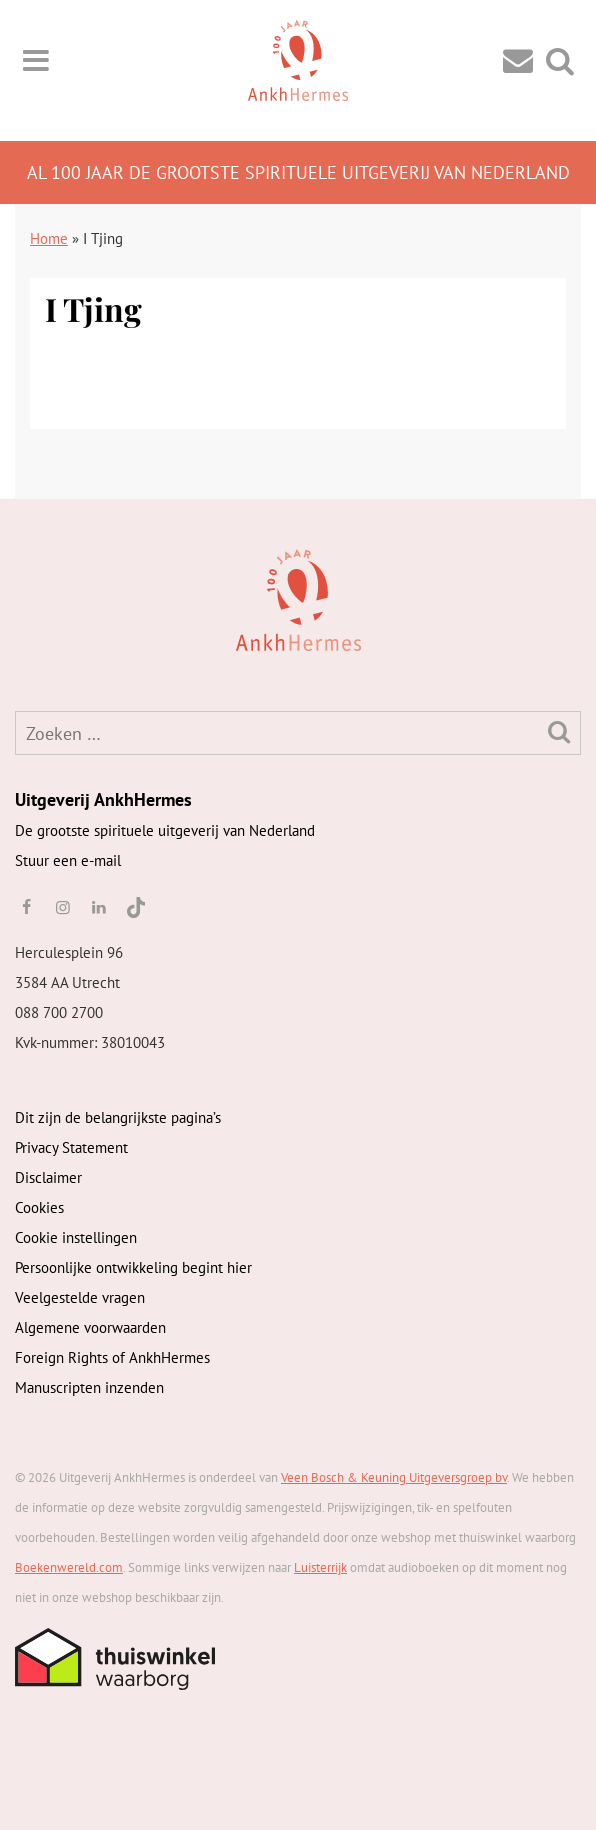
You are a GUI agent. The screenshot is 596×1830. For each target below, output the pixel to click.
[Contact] (518, 59)
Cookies (39, 1207)
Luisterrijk (320, 1567)
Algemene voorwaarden (90, 1327)
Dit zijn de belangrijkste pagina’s (118, 1117)
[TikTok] (134, 907)
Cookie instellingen (76, 1237)
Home (49, 238)
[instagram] (62, 907)
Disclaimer (48, 1177)
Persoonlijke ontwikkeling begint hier (133, 1267)
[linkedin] (99, 907)
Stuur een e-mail (68, 860)
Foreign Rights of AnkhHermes (112, 1357)
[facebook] (26, 907)
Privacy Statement (71, 1147)
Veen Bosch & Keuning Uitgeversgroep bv (394, 1477)
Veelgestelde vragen (80, 1297)
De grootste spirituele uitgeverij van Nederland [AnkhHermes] (165, 830)
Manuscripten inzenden (89, 1387)
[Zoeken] (559, 731)
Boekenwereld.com (69, 1567)
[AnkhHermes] (46, 598)
